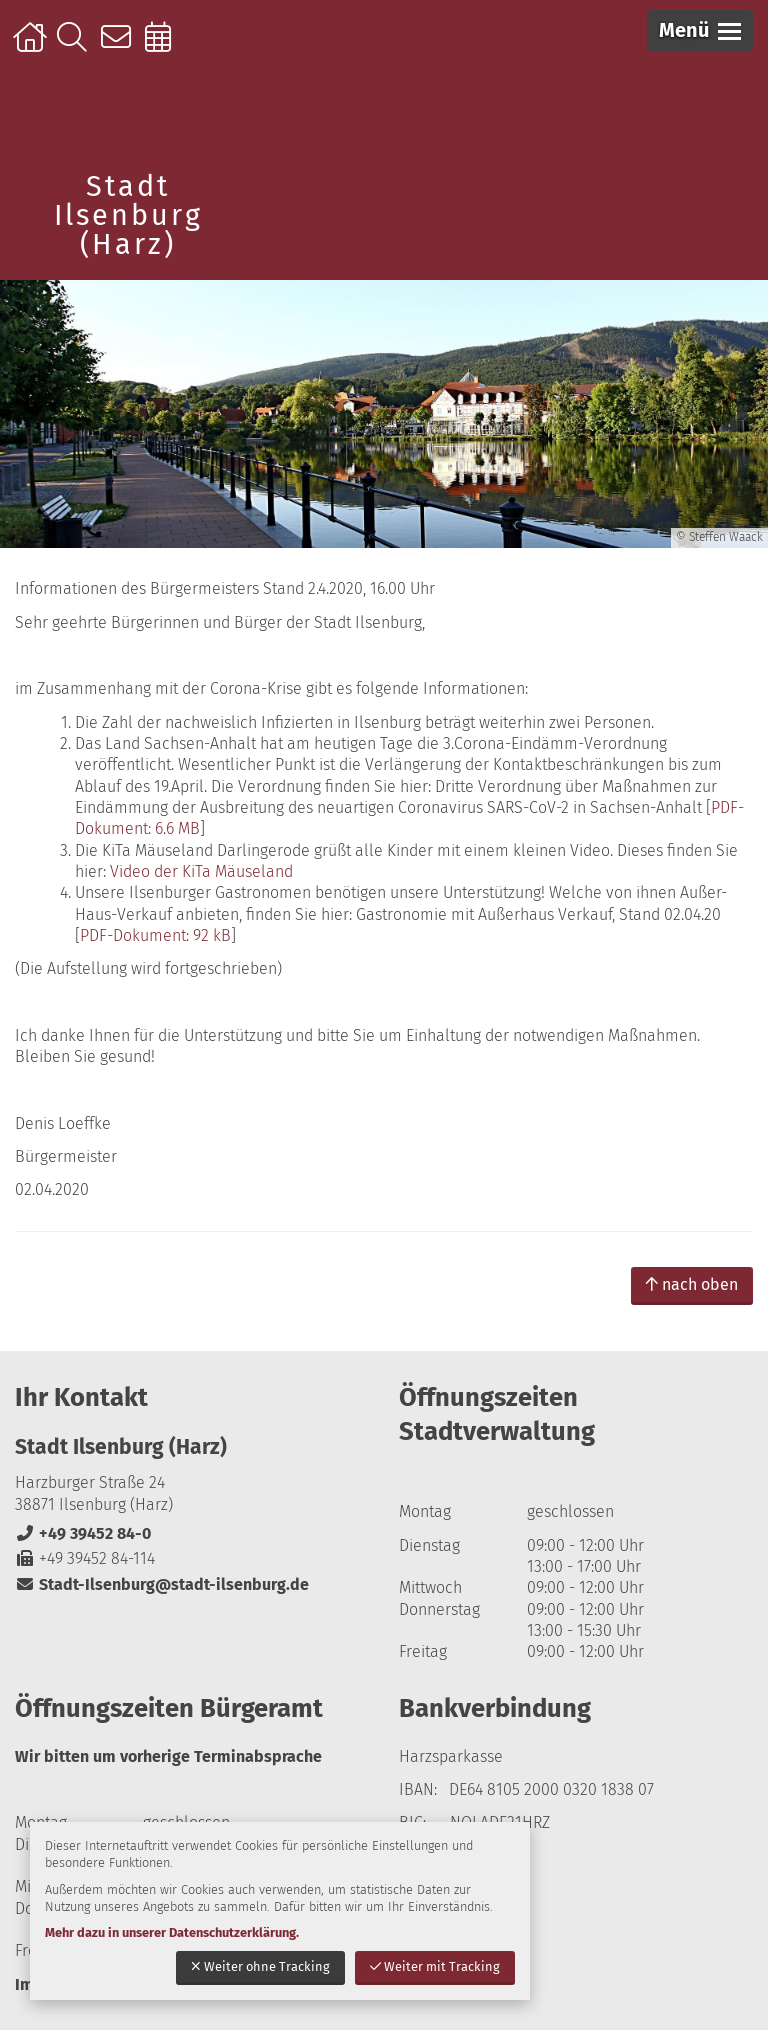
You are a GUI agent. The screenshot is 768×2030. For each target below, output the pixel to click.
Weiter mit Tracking (435, 1966)
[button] (700, 30)
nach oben (692, 1284)
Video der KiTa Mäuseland (201, 871)
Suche (76, 47)
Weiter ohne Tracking (260, 1966)
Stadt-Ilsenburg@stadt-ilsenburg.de (162, 1584)
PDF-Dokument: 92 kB (155, 935)
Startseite (32, 47)
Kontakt (120, 47)
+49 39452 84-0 (83, 1533)
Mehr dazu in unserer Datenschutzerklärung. (172, 1932)
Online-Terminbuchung (164, 47)
